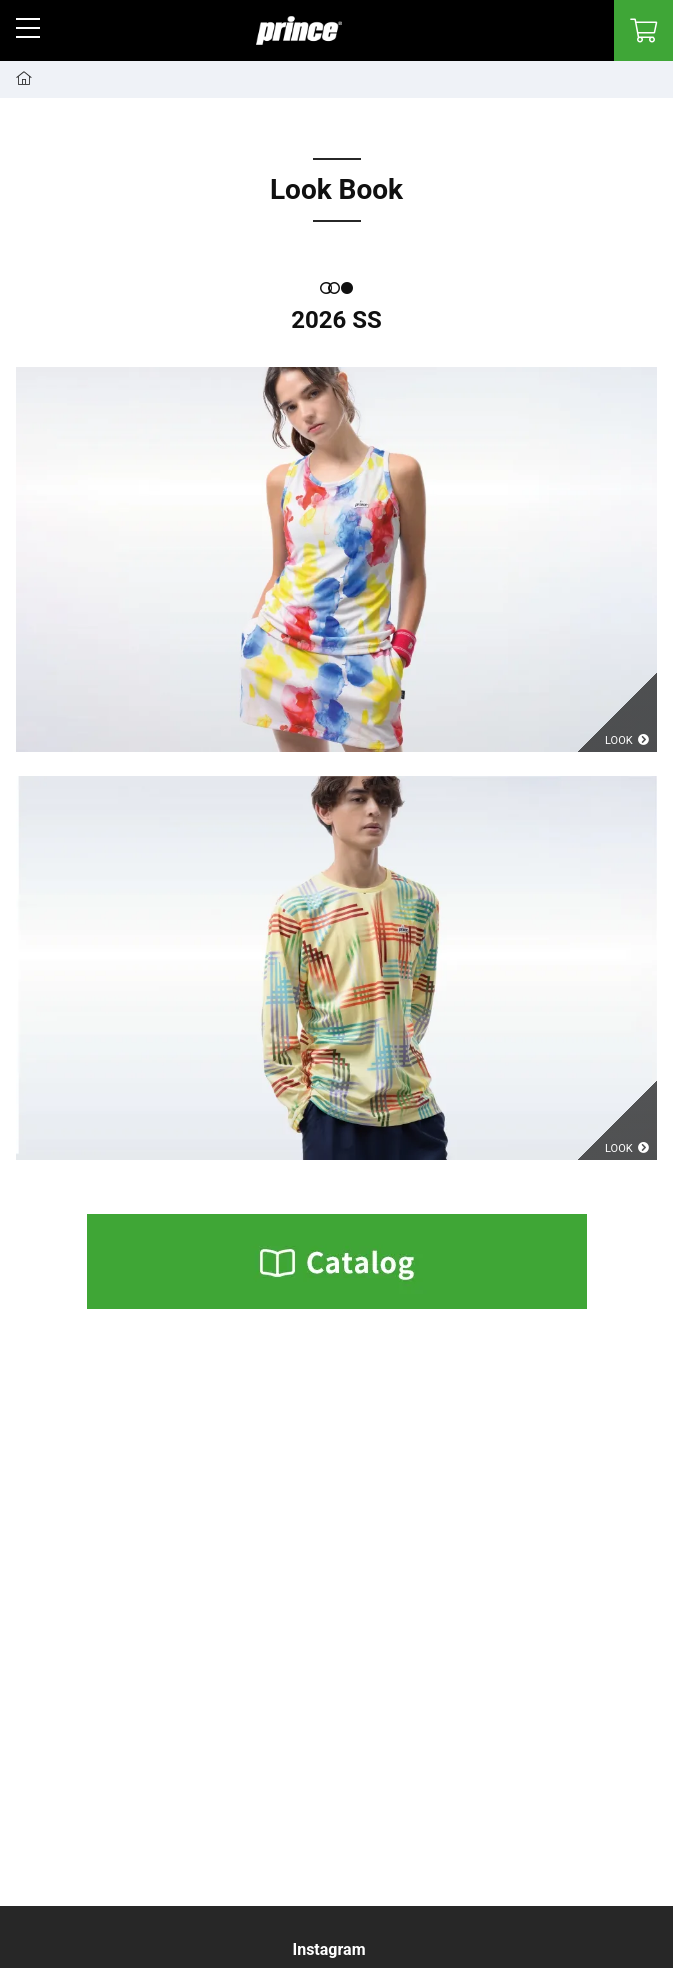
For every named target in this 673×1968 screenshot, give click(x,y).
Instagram (328, 1949)
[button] (28, 28)
